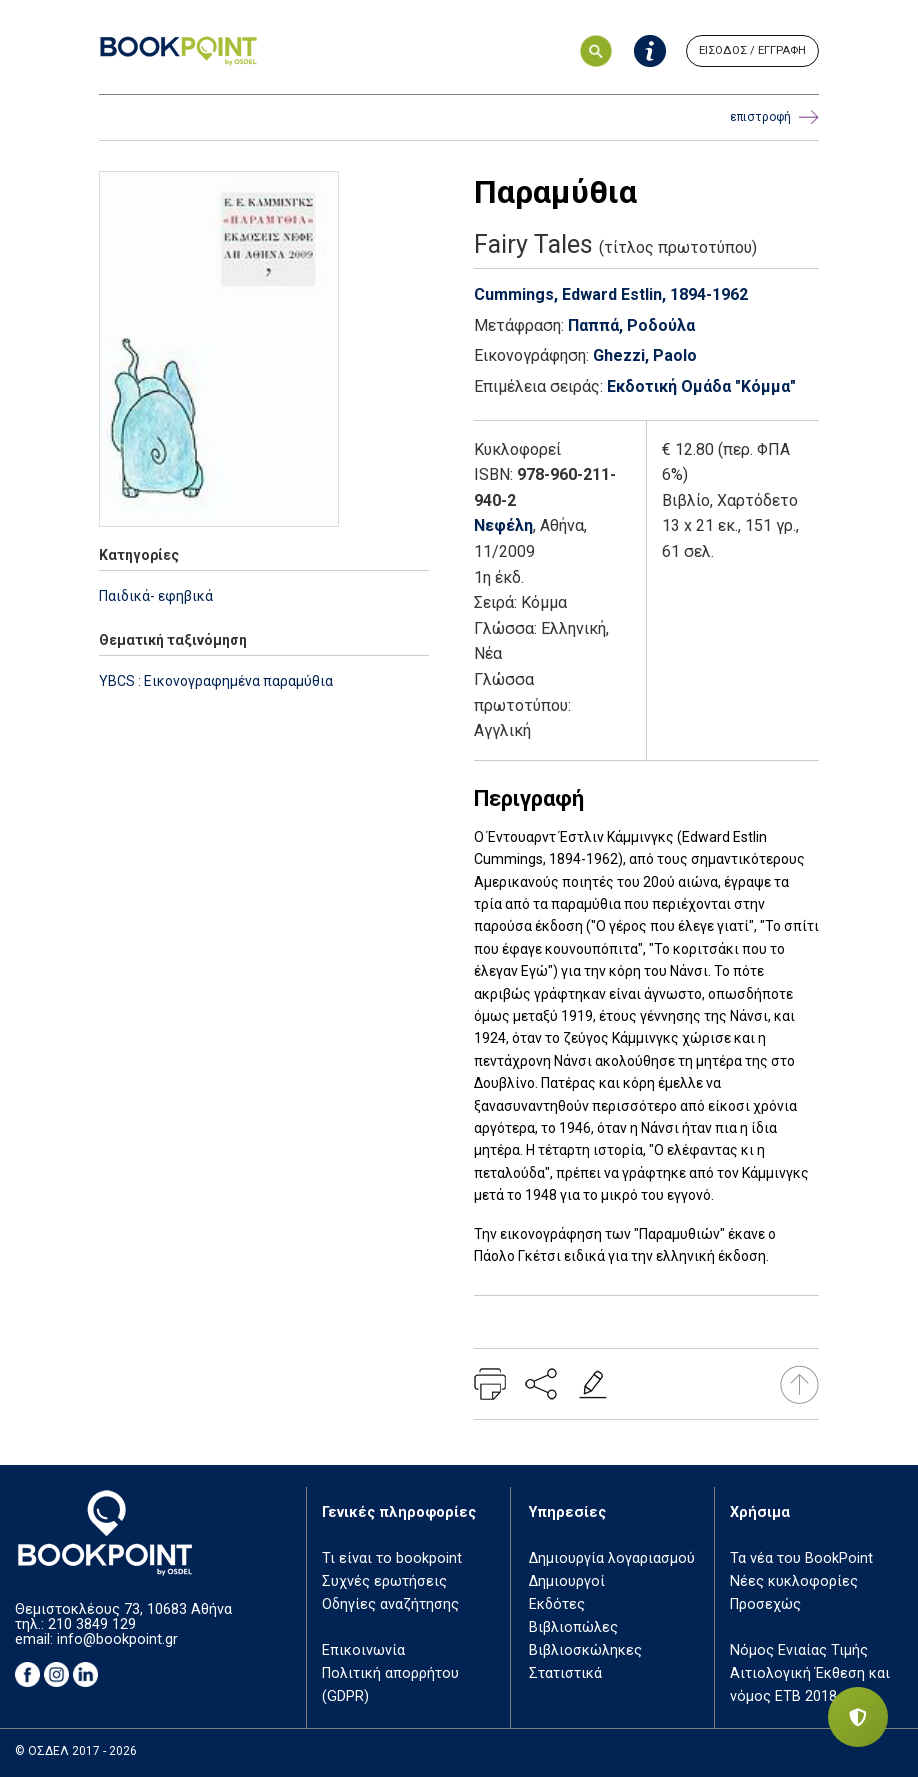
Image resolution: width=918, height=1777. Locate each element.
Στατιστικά (565, 1673)
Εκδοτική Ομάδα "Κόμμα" (701, 386)
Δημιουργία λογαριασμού (612, 1558)
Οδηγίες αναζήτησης (390, 1604)
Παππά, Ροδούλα (631, 325)
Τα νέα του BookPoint (801, 1558)
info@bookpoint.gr (117, 1639)
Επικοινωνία (363, 1650)
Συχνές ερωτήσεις (384, 1581)
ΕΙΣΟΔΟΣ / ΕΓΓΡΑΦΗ (752, 50)
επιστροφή (774, 117)
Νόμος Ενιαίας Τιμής (799, 1650)
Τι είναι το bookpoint (392, 1558)
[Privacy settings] (858, 1717)
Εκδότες (557, 1604)
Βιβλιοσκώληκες (585, 1650)
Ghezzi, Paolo (645, 355)
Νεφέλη (503, 525)
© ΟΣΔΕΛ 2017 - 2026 (76, 1751)
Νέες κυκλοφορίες (794, 1581)
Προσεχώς (765, 1604)
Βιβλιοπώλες (573, 1627)
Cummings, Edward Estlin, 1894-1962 (611, 294)
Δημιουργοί (567, 1581)
